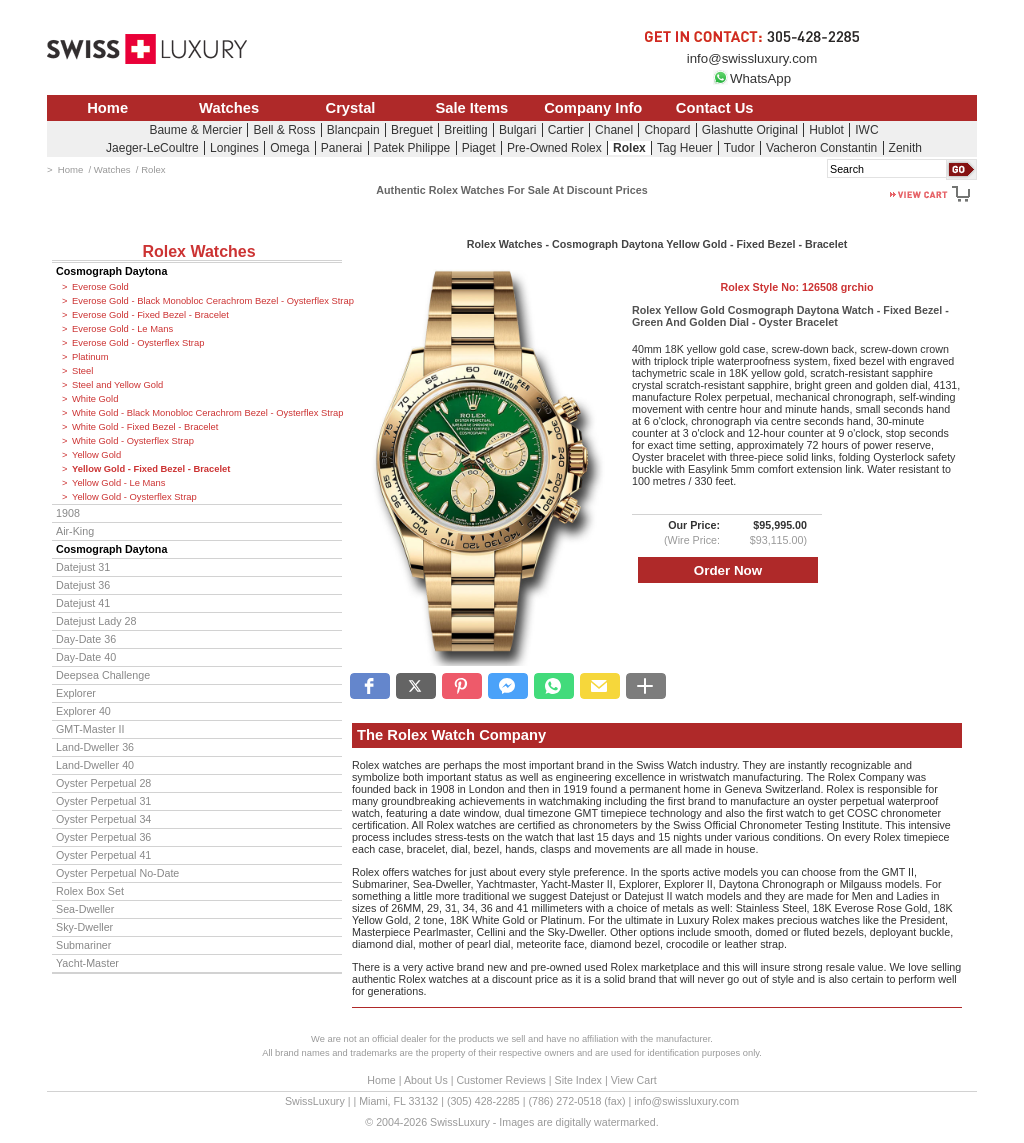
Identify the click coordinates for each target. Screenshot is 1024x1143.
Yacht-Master (87, 963)
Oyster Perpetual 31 (103, 801)
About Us (426, 1080)
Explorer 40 (83, 711)
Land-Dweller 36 (95, 747)
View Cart (634, 1080)
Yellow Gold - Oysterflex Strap (134, 497)
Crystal (351, 108)
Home (107, 108)
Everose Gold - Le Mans (122, 329)
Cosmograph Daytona (111, 271)
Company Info (593, 108)
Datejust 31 (83, 567)
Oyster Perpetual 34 (103, 819)
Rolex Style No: (796, 287)
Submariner (83, 945)
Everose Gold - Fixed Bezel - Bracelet (150, 315)
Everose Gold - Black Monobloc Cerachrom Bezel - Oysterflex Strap (207, 301)
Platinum (90, 357)
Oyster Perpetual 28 (103, 783)
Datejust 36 (83, 585)
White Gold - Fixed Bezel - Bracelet (145, 427)
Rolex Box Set (90, 891)
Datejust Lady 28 (96, 621)
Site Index (578, 1080)
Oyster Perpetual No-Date (117, 873)
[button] (370, 686)
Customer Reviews (500, 1080)
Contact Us (715, 108)
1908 (68, 513)
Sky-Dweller (84, 927)
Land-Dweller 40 (95, 765)
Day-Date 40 (86, 657)
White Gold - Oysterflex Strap (133, 441)
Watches (229, 108)
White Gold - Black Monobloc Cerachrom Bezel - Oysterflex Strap (207, 413)
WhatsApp (752, 78)
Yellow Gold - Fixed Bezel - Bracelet (151, 469)
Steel (82, 371)
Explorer (76, 693)
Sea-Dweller (85, 909)
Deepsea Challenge (103, 675)
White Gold (95, 399)
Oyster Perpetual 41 (103, 855)
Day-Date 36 (86, 639)
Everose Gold (100, 287)
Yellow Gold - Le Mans (118, 483)
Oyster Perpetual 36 (103, 837)
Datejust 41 (83, 603)
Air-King (75, 531)
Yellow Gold (96, 455)
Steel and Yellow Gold (117, 385)
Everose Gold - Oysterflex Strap (138, 343)
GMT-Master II (90, 729)
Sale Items (471, 108)
